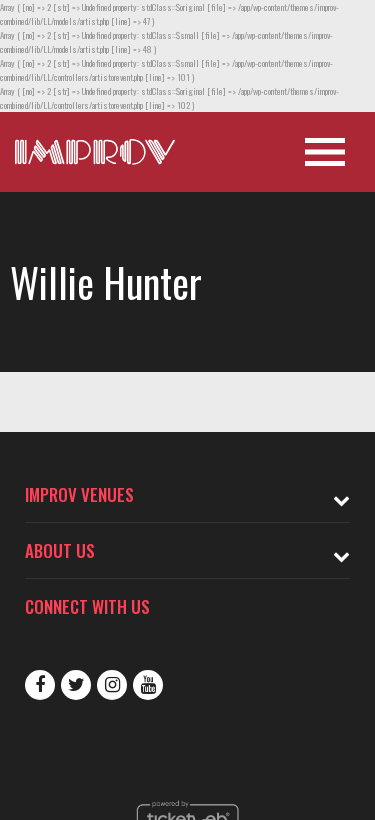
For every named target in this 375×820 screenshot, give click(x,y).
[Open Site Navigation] (325, 152)
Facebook (40, 685)
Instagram (112, 685)
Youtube (148, 685)
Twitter (76, 685)
